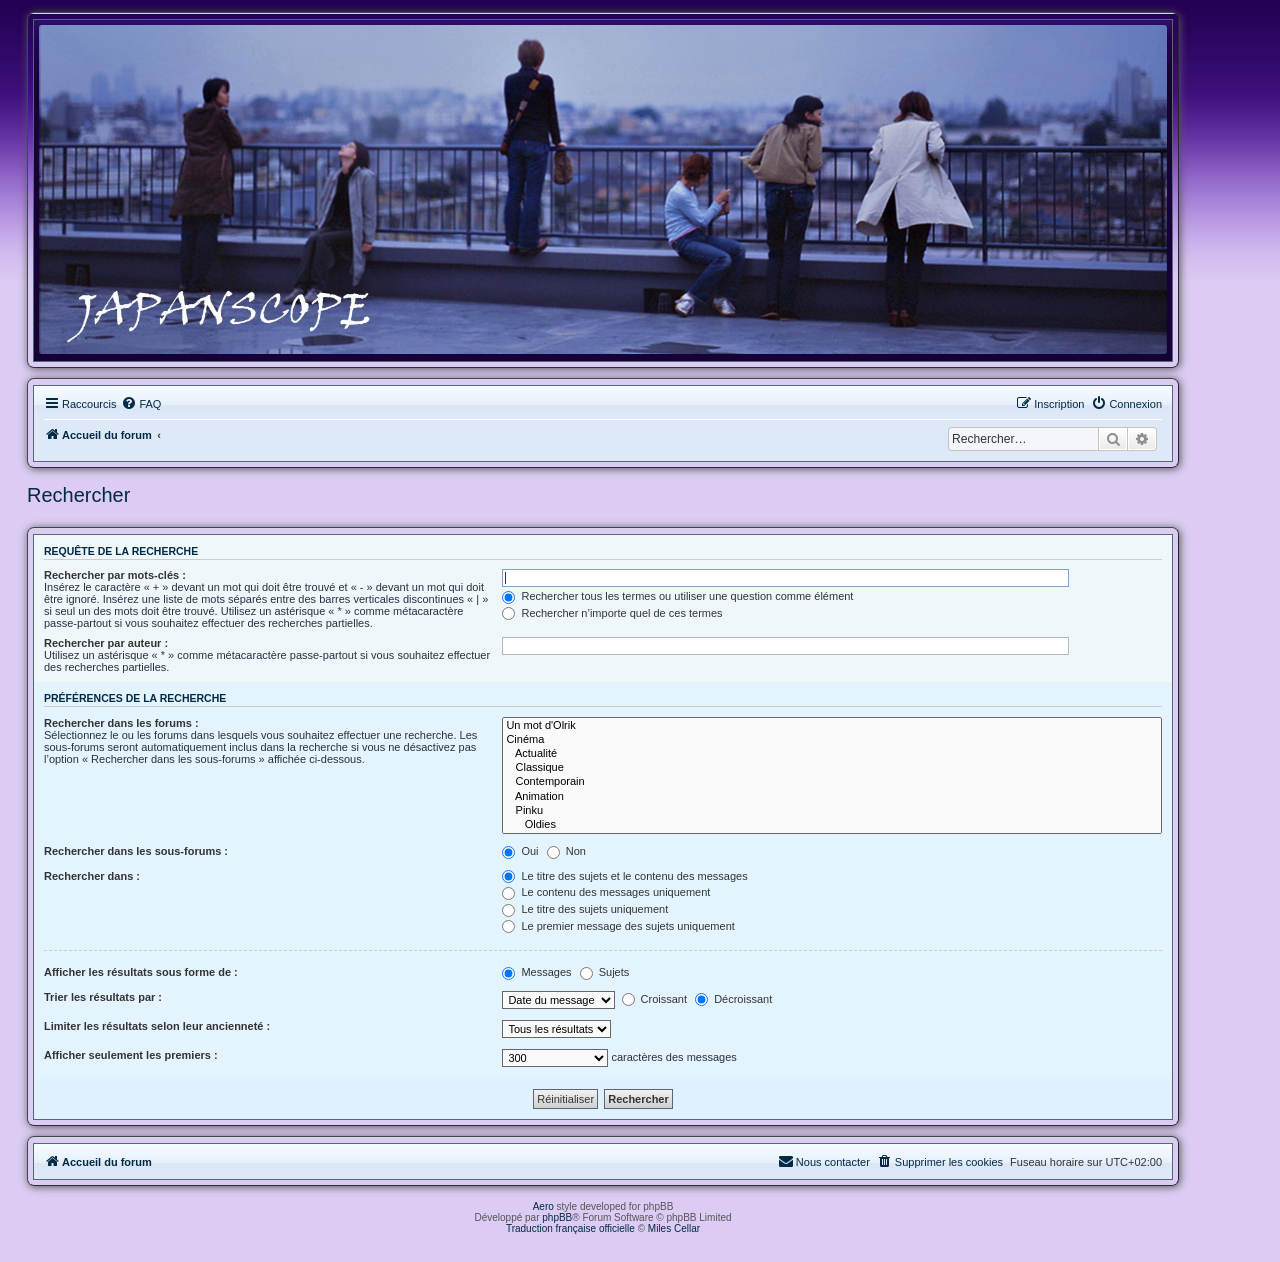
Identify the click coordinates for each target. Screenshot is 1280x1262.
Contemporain (832, 782)
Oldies (832, 825)
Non (566, 851)
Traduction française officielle (570, 1228)
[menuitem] (141, 404)
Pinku (832, 811)
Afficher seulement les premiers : (131, 1055)
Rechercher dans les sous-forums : (136, 851)
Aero (543, 1206)
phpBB (557, 1217)
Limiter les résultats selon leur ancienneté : (157, 1026)
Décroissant (733, 999)
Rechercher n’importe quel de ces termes (612, 613)
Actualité (832, 754)
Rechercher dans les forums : (121, 723)
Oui (520, 851)
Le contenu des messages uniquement (606, 892)
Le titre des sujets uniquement (585, 909)
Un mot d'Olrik (832, 726)
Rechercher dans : (92, 876)
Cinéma (832, 740)
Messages (536, 972)
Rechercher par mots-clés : (115, 575)
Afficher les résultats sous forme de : (141, 972)
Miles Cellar (674, 1228)
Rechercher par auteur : (106, 643)
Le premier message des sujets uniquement (618, 926)
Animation (832, 797)
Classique (832, 768)
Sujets (605, 972)
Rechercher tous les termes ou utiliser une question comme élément (677, 596)
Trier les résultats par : (103, 997)
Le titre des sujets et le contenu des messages (624, 876)
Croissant (655, 999)
